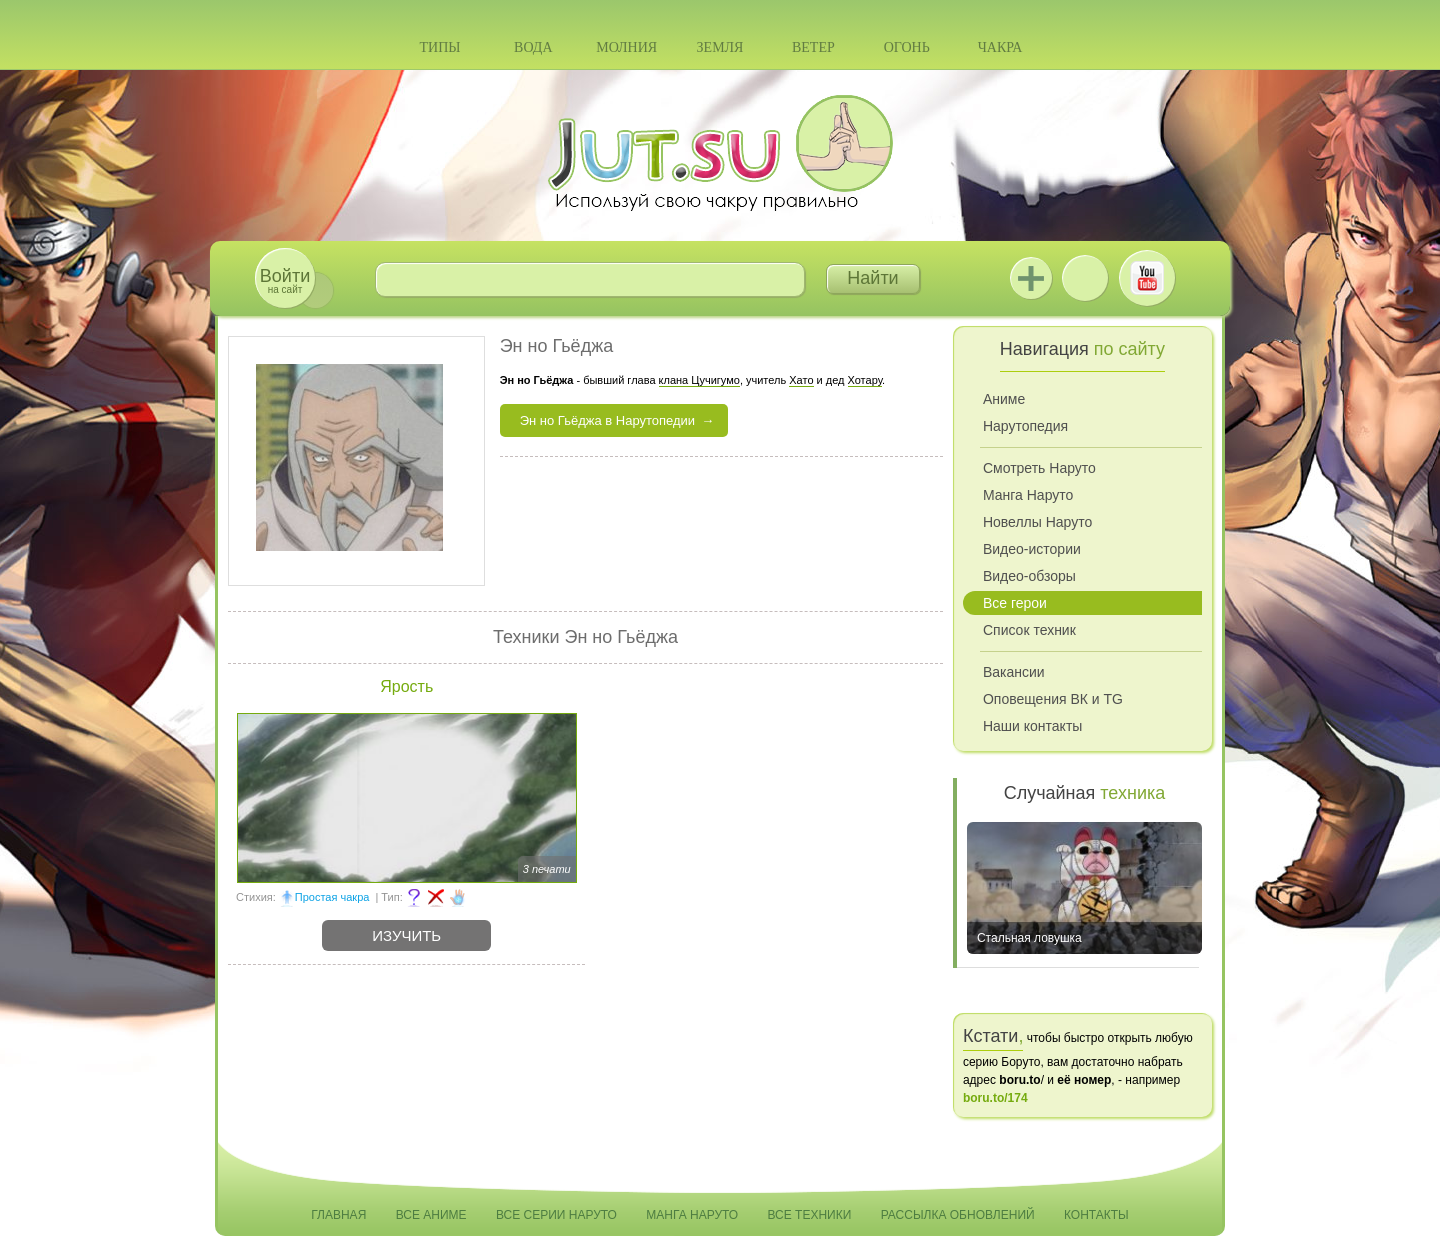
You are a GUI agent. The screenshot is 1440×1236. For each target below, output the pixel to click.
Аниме (1004, 399)
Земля (720, 47)
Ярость (406, 686)
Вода (533, 47)
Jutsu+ (1031, 278)
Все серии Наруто (556, 1215)
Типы (439, 47)
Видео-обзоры (1029, 576)
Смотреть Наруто (1039, 468)
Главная (338, 1215)
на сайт (285, 280)
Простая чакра (332, 897)
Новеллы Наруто (1037, 522)
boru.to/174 (995, 1098)
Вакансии (1014, 672)
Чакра (1000, 47)
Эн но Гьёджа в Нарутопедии (607, 420)
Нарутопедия (1025, 426)
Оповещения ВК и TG (1053, 699)
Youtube (1147, 278)
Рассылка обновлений (958, 1215)
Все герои (1015, 603)
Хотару (865, 380)
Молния (626, 47)
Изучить (406, 935)
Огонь (907, 47)
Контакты (1096, 1215)
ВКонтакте (1085, 278)
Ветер (813, 47)
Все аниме (431, 1215)
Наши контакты (1032, 726)
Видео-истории (1032, 549)
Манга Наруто (1028, 495)
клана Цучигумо (699, 380)
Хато (801, 380)
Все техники (809, 1215)
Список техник (1029, 630)
